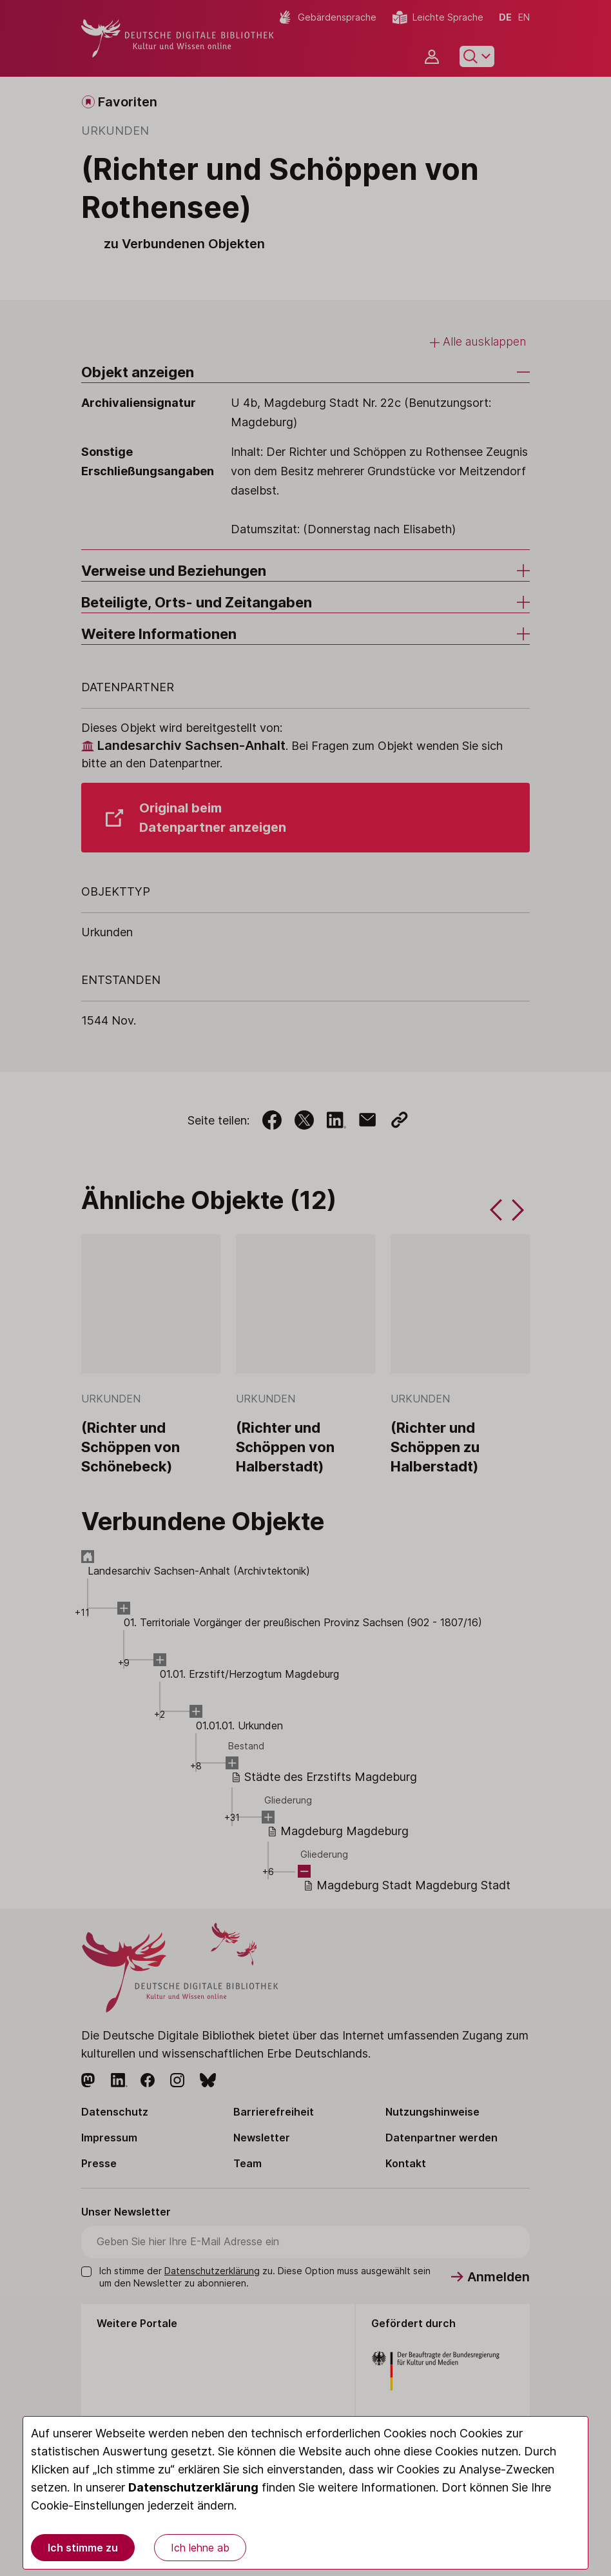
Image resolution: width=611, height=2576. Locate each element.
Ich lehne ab (200, 2547)
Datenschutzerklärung (193, 2487)
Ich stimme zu (83, 2547)
